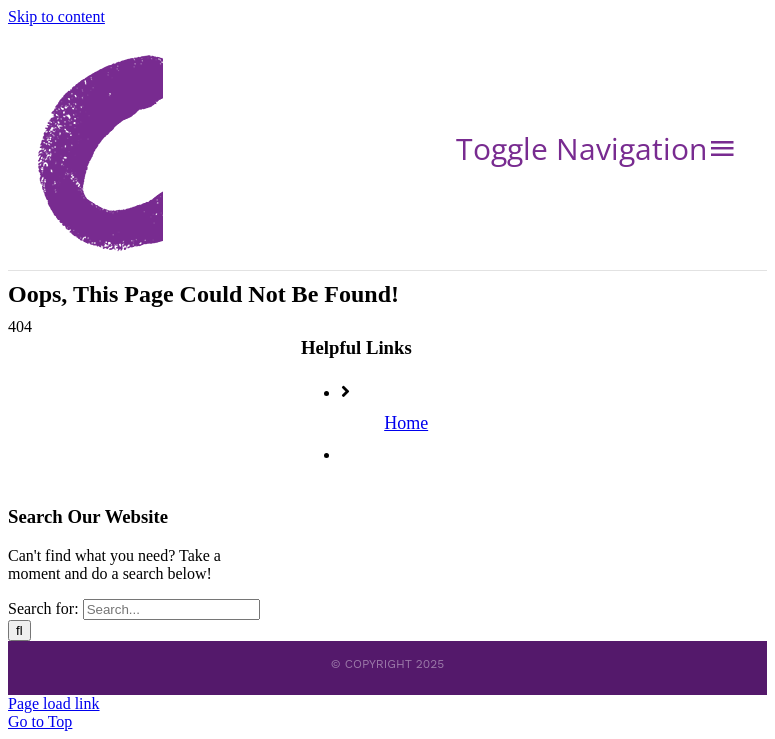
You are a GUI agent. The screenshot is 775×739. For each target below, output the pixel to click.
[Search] (19, 630)
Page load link (54, 703)
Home (406, 423)
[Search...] (171, 609)
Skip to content (56, 16)
